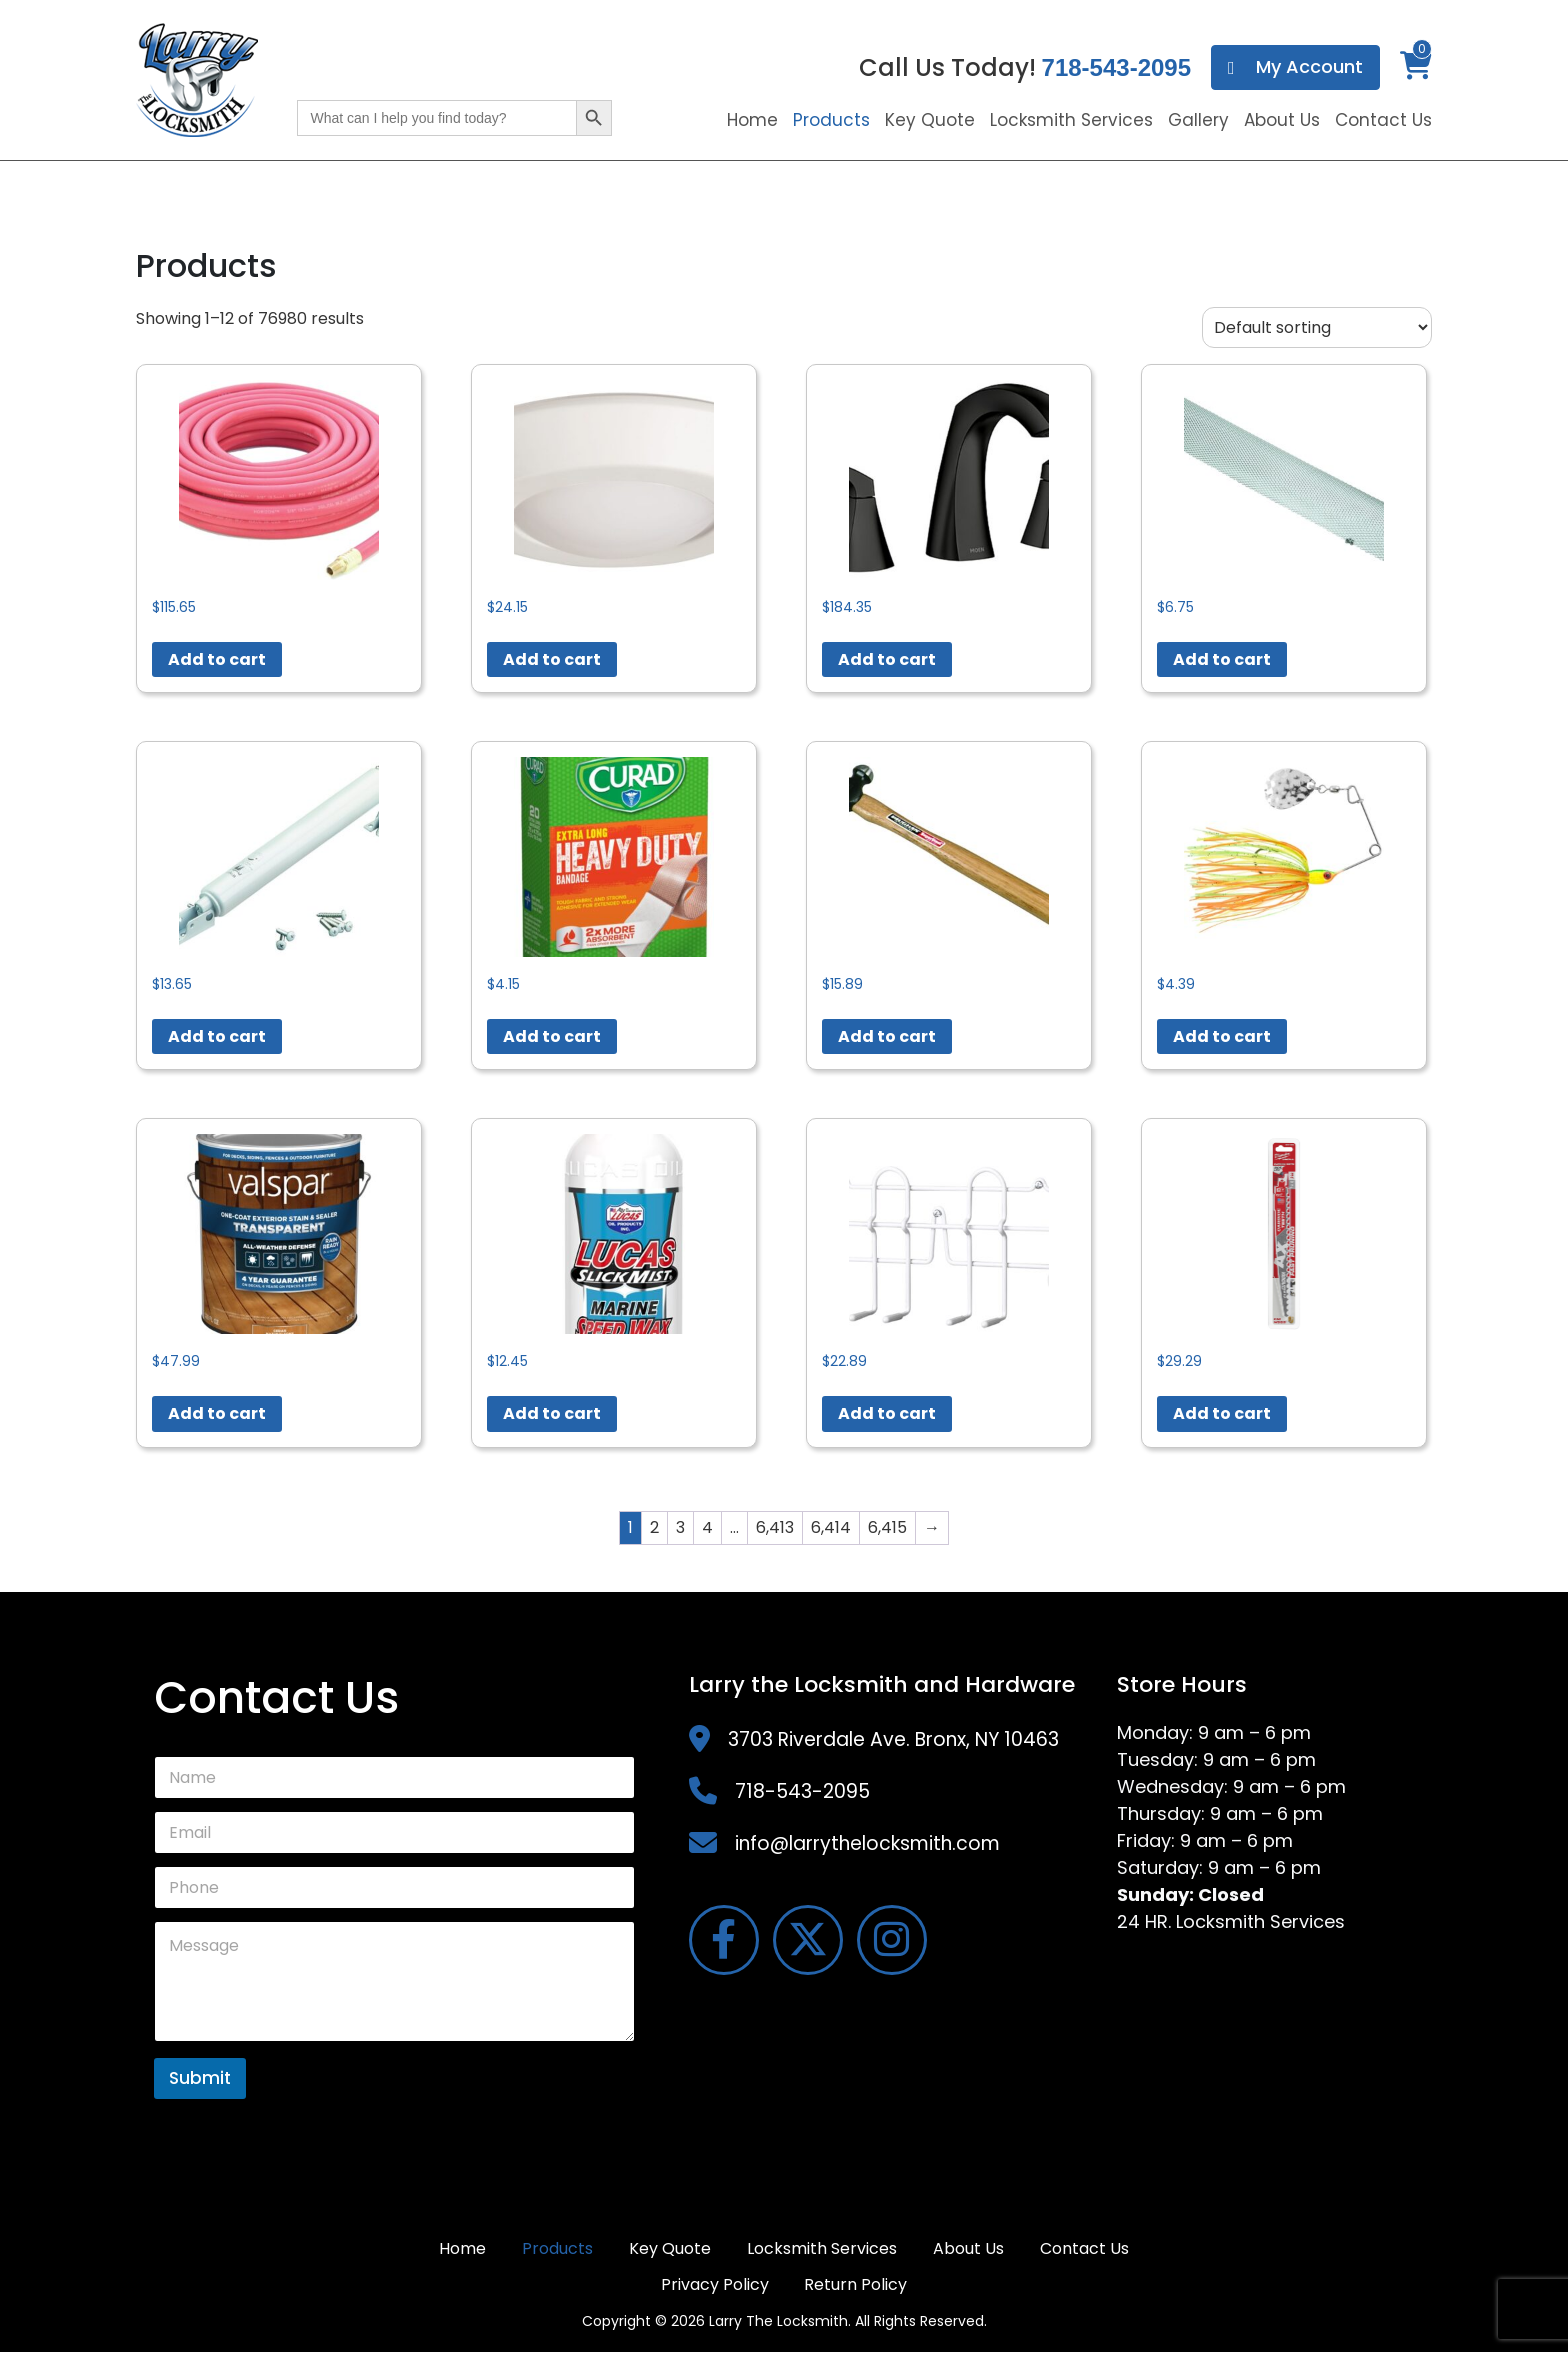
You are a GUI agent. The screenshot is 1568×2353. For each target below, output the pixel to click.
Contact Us (1383, 120)
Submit (200, 2078)
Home (752, 120)
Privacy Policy (715, 2285)
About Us (1282, 120)
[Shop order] (1317, 327)
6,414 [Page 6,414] (831, 1527)
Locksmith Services (1071, 120)
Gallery (1198, 120)
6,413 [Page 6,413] (775, 1527)
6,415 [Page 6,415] (887, 1527)
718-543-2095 (1116, 67)
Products (831, 120)
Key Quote (930, 120)
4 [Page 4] (707, 1527)
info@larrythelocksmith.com (867, 1843)
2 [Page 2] (654, 1527)
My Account (1295, 67)
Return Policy (856, 2285)
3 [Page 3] (680, 1527)
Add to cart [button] (217, 659)
